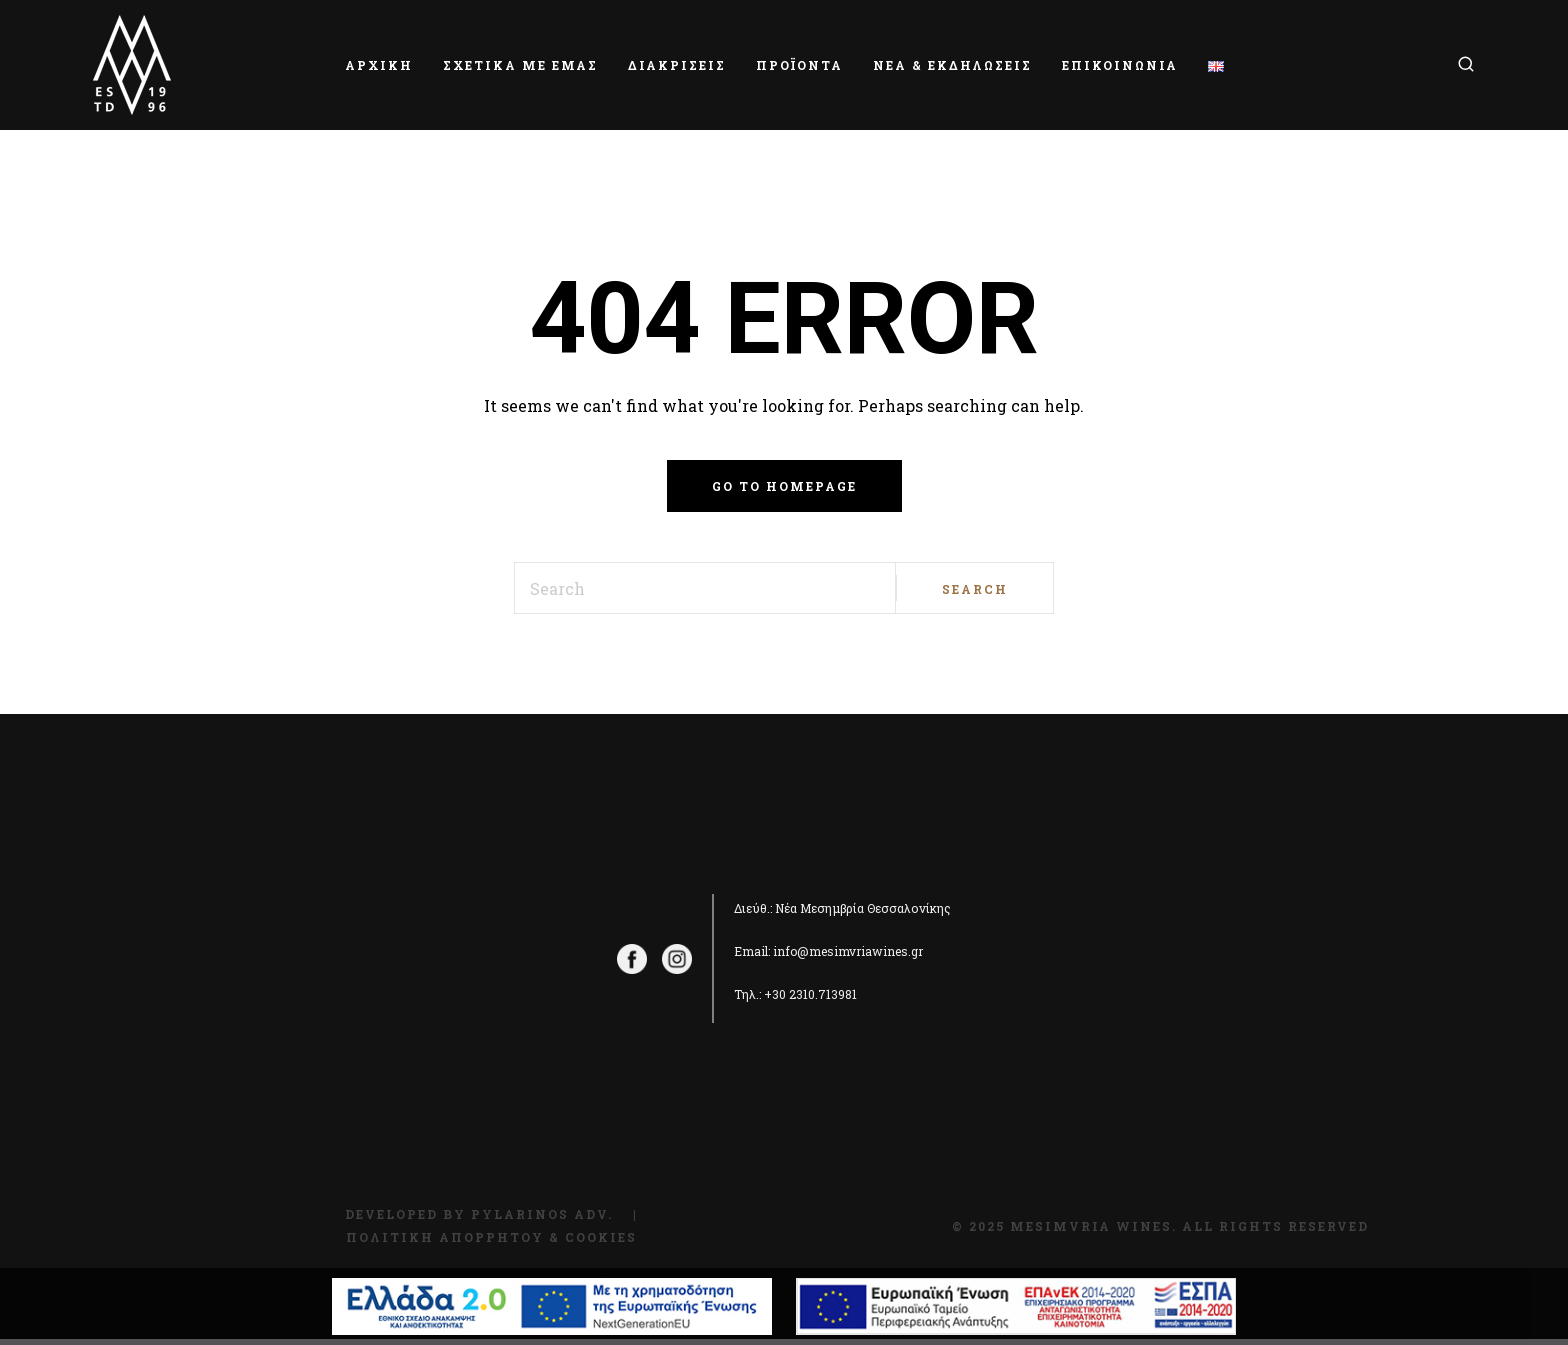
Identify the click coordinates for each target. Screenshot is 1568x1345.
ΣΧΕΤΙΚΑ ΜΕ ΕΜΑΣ (520, 65)
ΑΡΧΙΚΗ (379, 65)
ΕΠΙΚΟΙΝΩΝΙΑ (1120, 65)
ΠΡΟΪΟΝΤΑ (799, 65)
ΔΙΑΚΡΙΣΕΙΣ (677, 65)
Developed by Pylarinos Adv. (479, 1214)
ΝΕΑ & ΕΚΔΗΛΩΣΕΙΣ (952, 65)
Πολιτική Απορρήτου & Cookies (491, 1237)
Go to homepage (784, 486)
